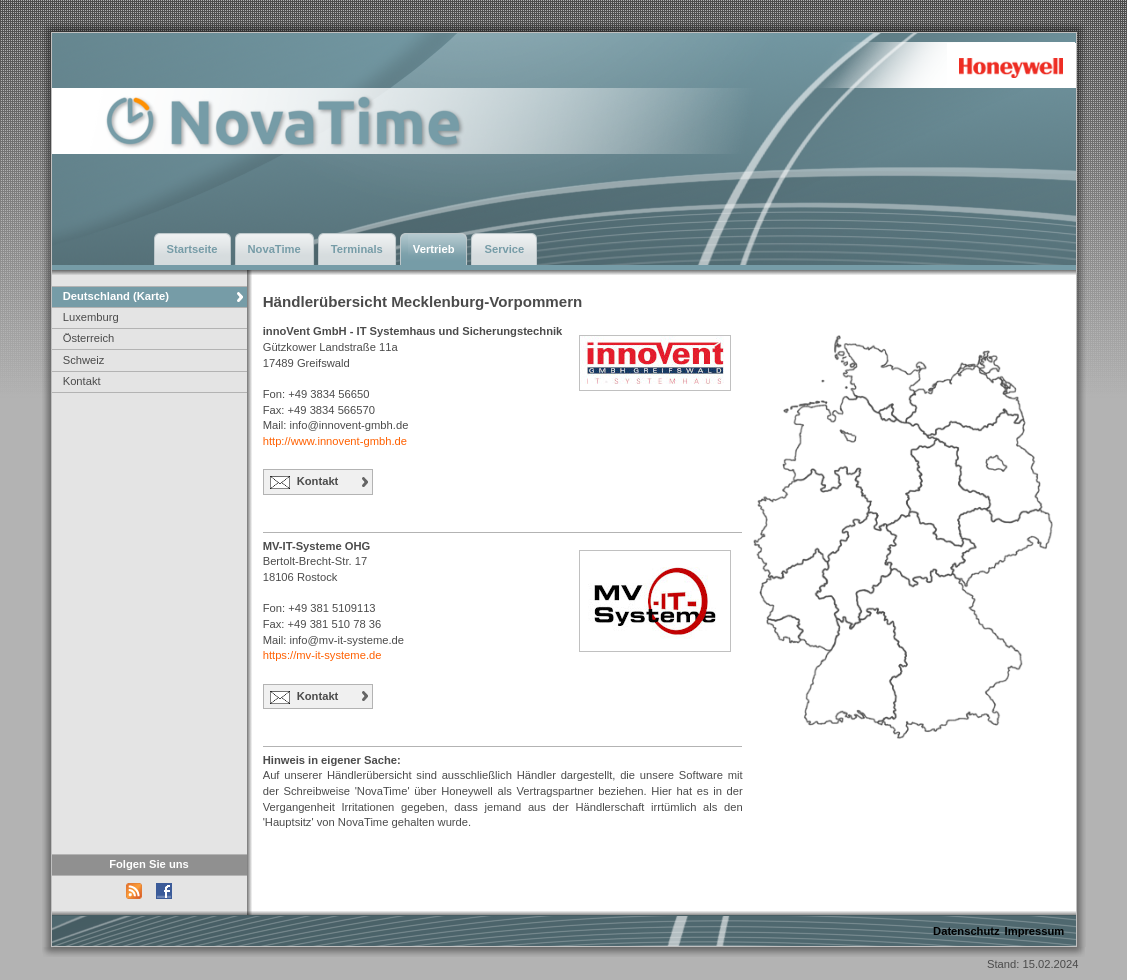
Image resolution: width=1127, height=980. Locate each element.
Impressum (1035, 931)
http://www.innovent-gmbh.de (335, 441)
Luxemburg (91, 317)
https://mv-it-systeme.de (322, 655)
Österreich (89, 338)
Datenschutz (966, 931)
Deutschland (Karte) (116, 296)
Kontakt (82, 381)
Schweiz (84, 360)
